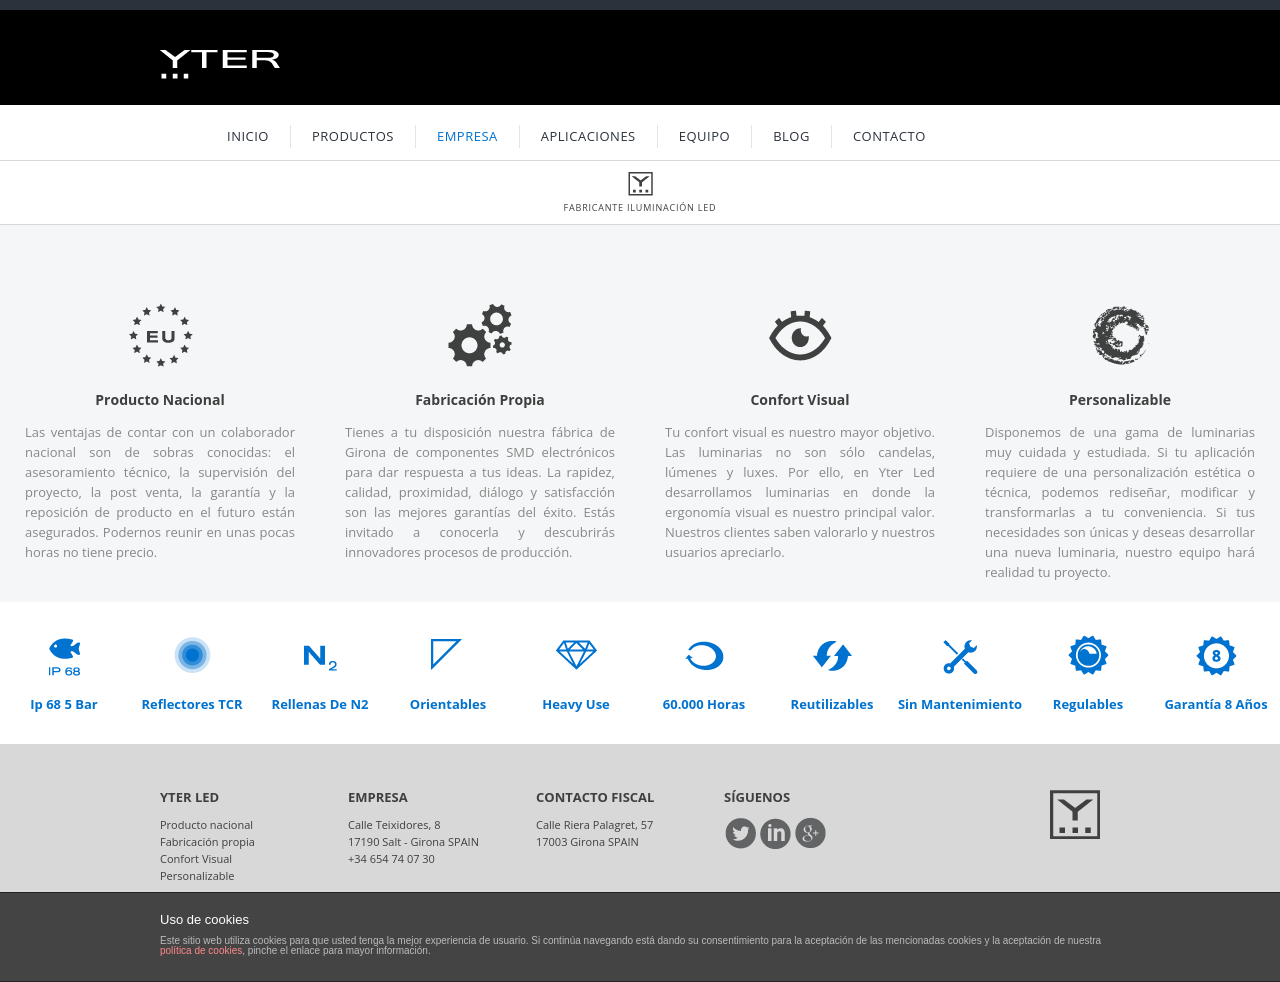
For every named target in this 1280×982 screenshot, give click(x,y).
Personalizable (197, 875)
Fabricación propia (207, 841)
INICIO (248, 136)
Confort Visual (196, 858)
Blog (791, 136)
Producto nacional (206, 824)
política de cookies (201, 950)
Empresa (467, 136)
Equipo (704, 136)
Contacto (889, 136)
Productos (353, 136)
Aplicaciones (588, 136)
